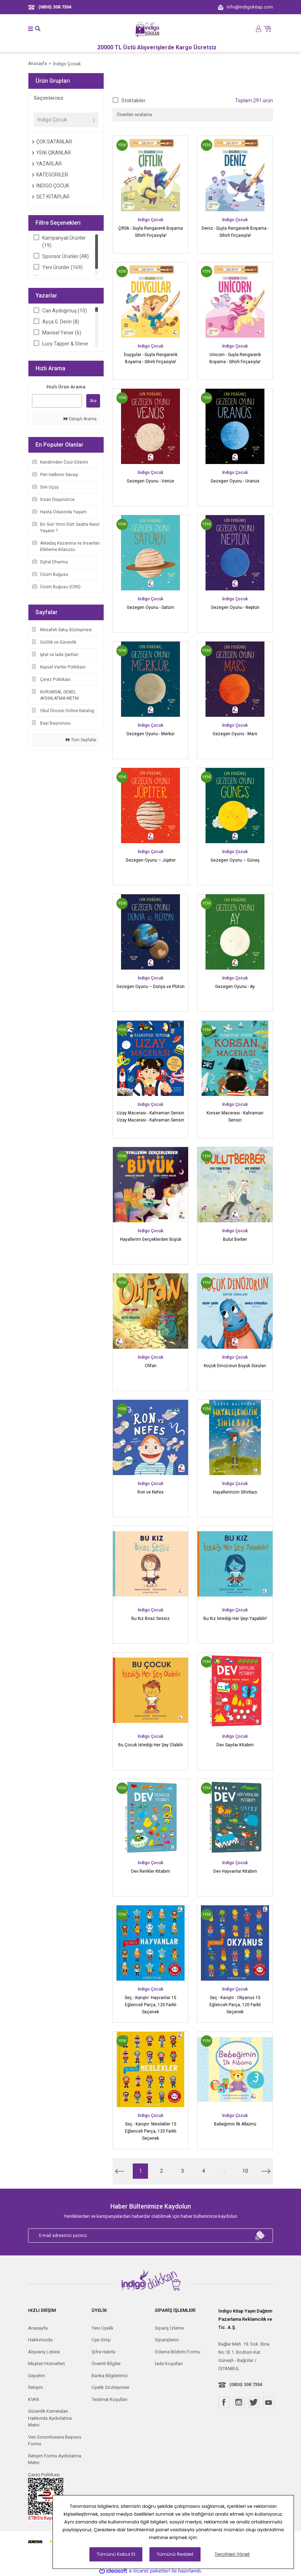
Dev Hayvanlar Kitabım (235, 1871)
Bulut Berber (235, 1239)
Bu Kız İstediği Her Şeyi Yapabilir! (235, 1618)
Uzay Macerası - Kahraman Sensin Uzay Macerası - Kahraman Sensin (150, 1116)
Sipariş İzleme (169, 2328)
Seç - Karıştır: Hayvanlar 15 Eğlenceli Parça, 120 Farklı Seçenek (150, 2004)
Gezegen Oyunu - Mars (235, 733)
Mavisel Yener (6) (61, 332)
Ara (93, 400)
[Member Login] (258, 28)
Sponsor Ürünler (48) (65, 256)
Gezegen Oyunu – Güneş (234, 860)
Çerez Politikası (44, 2474)
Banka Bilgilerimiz (110, 2375)
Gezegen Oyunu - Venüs (150, 481)
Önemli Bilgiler (106, 2363)
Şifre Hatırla (103, 2351)
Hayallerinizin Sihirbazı (235, 1492)
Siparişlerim (167, 2339)
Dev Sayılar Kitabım (235, 1744)
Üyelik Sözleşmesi (110, 2387)
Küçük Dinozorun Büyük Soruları (235, 1365)
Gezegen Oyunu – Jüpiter (151, 860)
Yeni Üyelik (103, 2328)
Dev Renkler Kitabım (150, 1871)
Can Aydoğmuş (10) (64, 310)
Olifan (151, 1365)
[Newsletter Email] (150, 2235)
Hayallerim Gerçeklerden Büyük (150, 1239)
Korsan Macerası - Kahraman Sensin (235, 1116)
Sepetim (36, 2375)
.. (224, 2171)
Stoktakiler (133, 100)
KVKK (33, 2399)
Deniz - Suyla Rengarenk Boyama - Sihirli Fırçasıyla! (235, 232)
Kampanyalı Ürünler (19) (64, 241)
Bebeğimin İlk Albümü (235, 2124)
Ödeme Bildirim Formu (177, 2351)
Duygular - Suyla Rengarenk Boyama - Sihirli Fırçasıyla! (150, 358)
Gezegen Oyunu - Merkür (150, 733)
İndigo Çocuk (67, 63)
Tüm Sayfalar (81, 739)
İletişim (35, 2387)
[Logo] (147, 29)
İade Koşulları (169, 2363)
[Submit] (260, 2235)
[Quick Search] (57, 401)
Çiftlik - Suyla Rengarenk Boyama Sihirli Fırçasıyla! (150, 232)
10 (245, 2171)
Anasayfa (38, 2328)
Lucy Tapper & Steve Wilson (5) (65, 347)
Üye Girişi (101, 2339)
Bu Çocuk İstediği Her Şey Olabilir (150, 1744)
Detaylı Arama (80, 418)
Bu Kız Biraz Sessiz (150, 1618)
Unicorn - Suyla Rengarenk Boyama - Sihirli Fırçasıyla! (235, 358)
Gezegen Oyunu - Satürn (150, 607)
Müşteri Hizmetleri (46, 2363)
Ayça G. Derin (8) (60, 321)
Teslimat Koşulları (109, 2399)
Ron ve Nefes (150, 1492)
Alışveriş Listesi (44, 2351)
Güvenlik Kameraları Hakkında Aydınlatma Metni (50, 2418)
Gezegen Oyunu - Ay (235, 986)
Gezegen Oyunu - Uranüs (234, 481)
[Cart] (268, 28)
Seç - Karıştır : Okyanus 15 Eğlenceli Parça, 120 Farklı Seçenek (235, 2004)
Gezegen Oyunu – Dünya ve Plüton (150, 986)
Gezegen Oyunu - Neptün (235, 607)
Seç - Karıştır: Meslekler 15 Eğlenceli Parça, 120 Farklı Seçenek (150, 2131)
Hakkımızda (40, 2339)
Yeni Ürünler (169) (62, 267)
